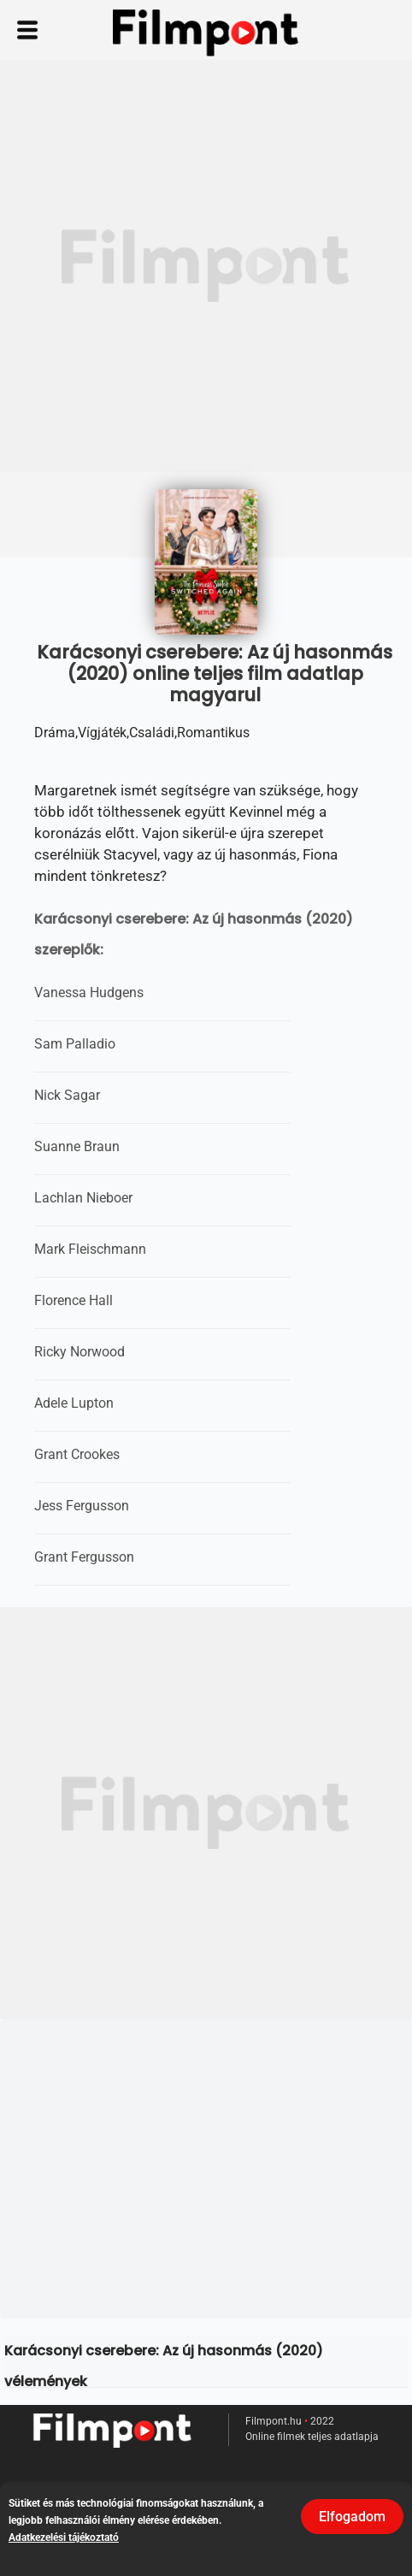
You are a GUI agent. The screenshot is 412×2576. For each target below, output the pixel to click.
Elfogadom (352, 2516)
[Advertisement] (206, 266)
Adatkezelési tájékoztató (64, 2538)
